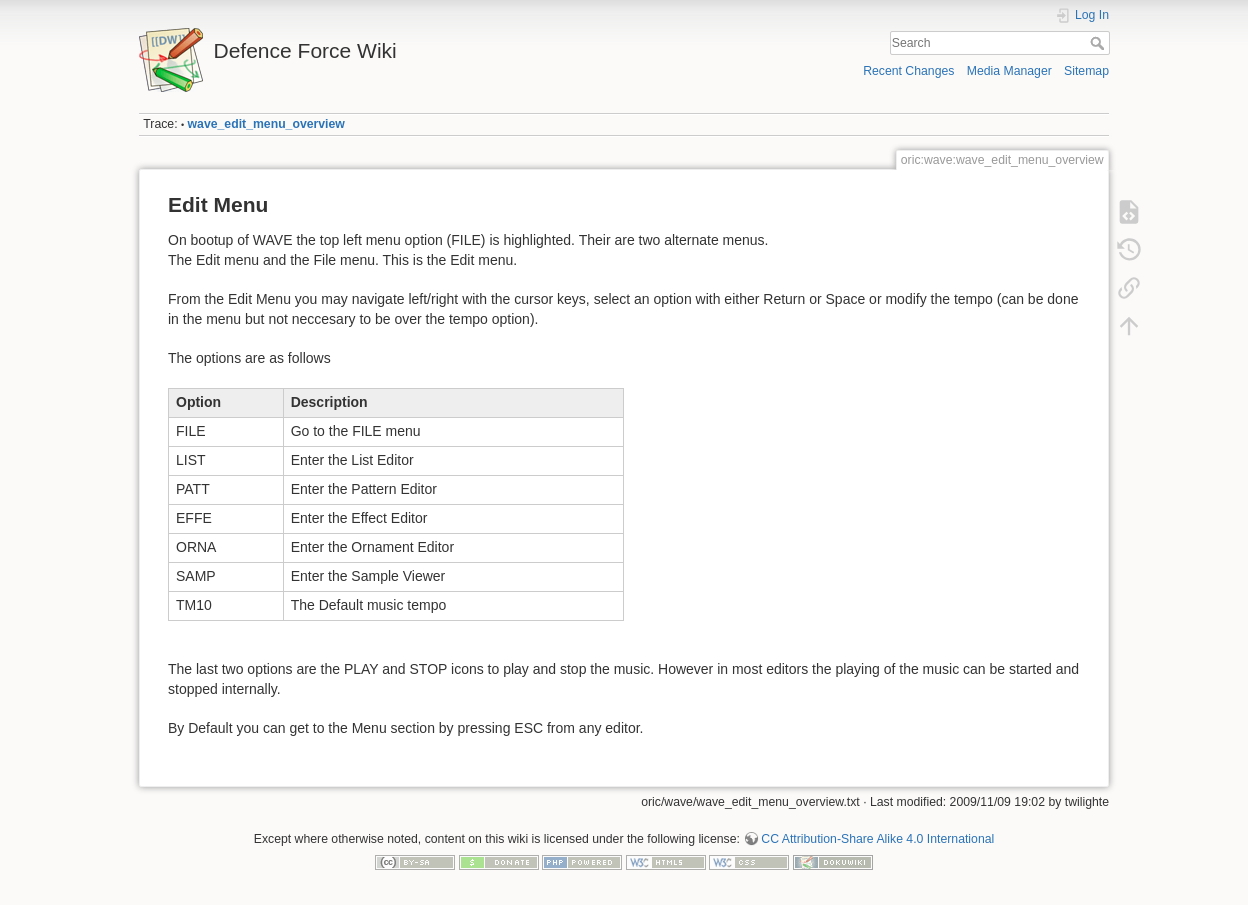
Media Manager (1009, 71)
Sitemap (1086, 71)
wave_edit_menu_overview (266, 124)
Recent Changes (908, 71)
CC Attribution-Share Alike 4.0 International (877, 839)
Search (1099, 43)
